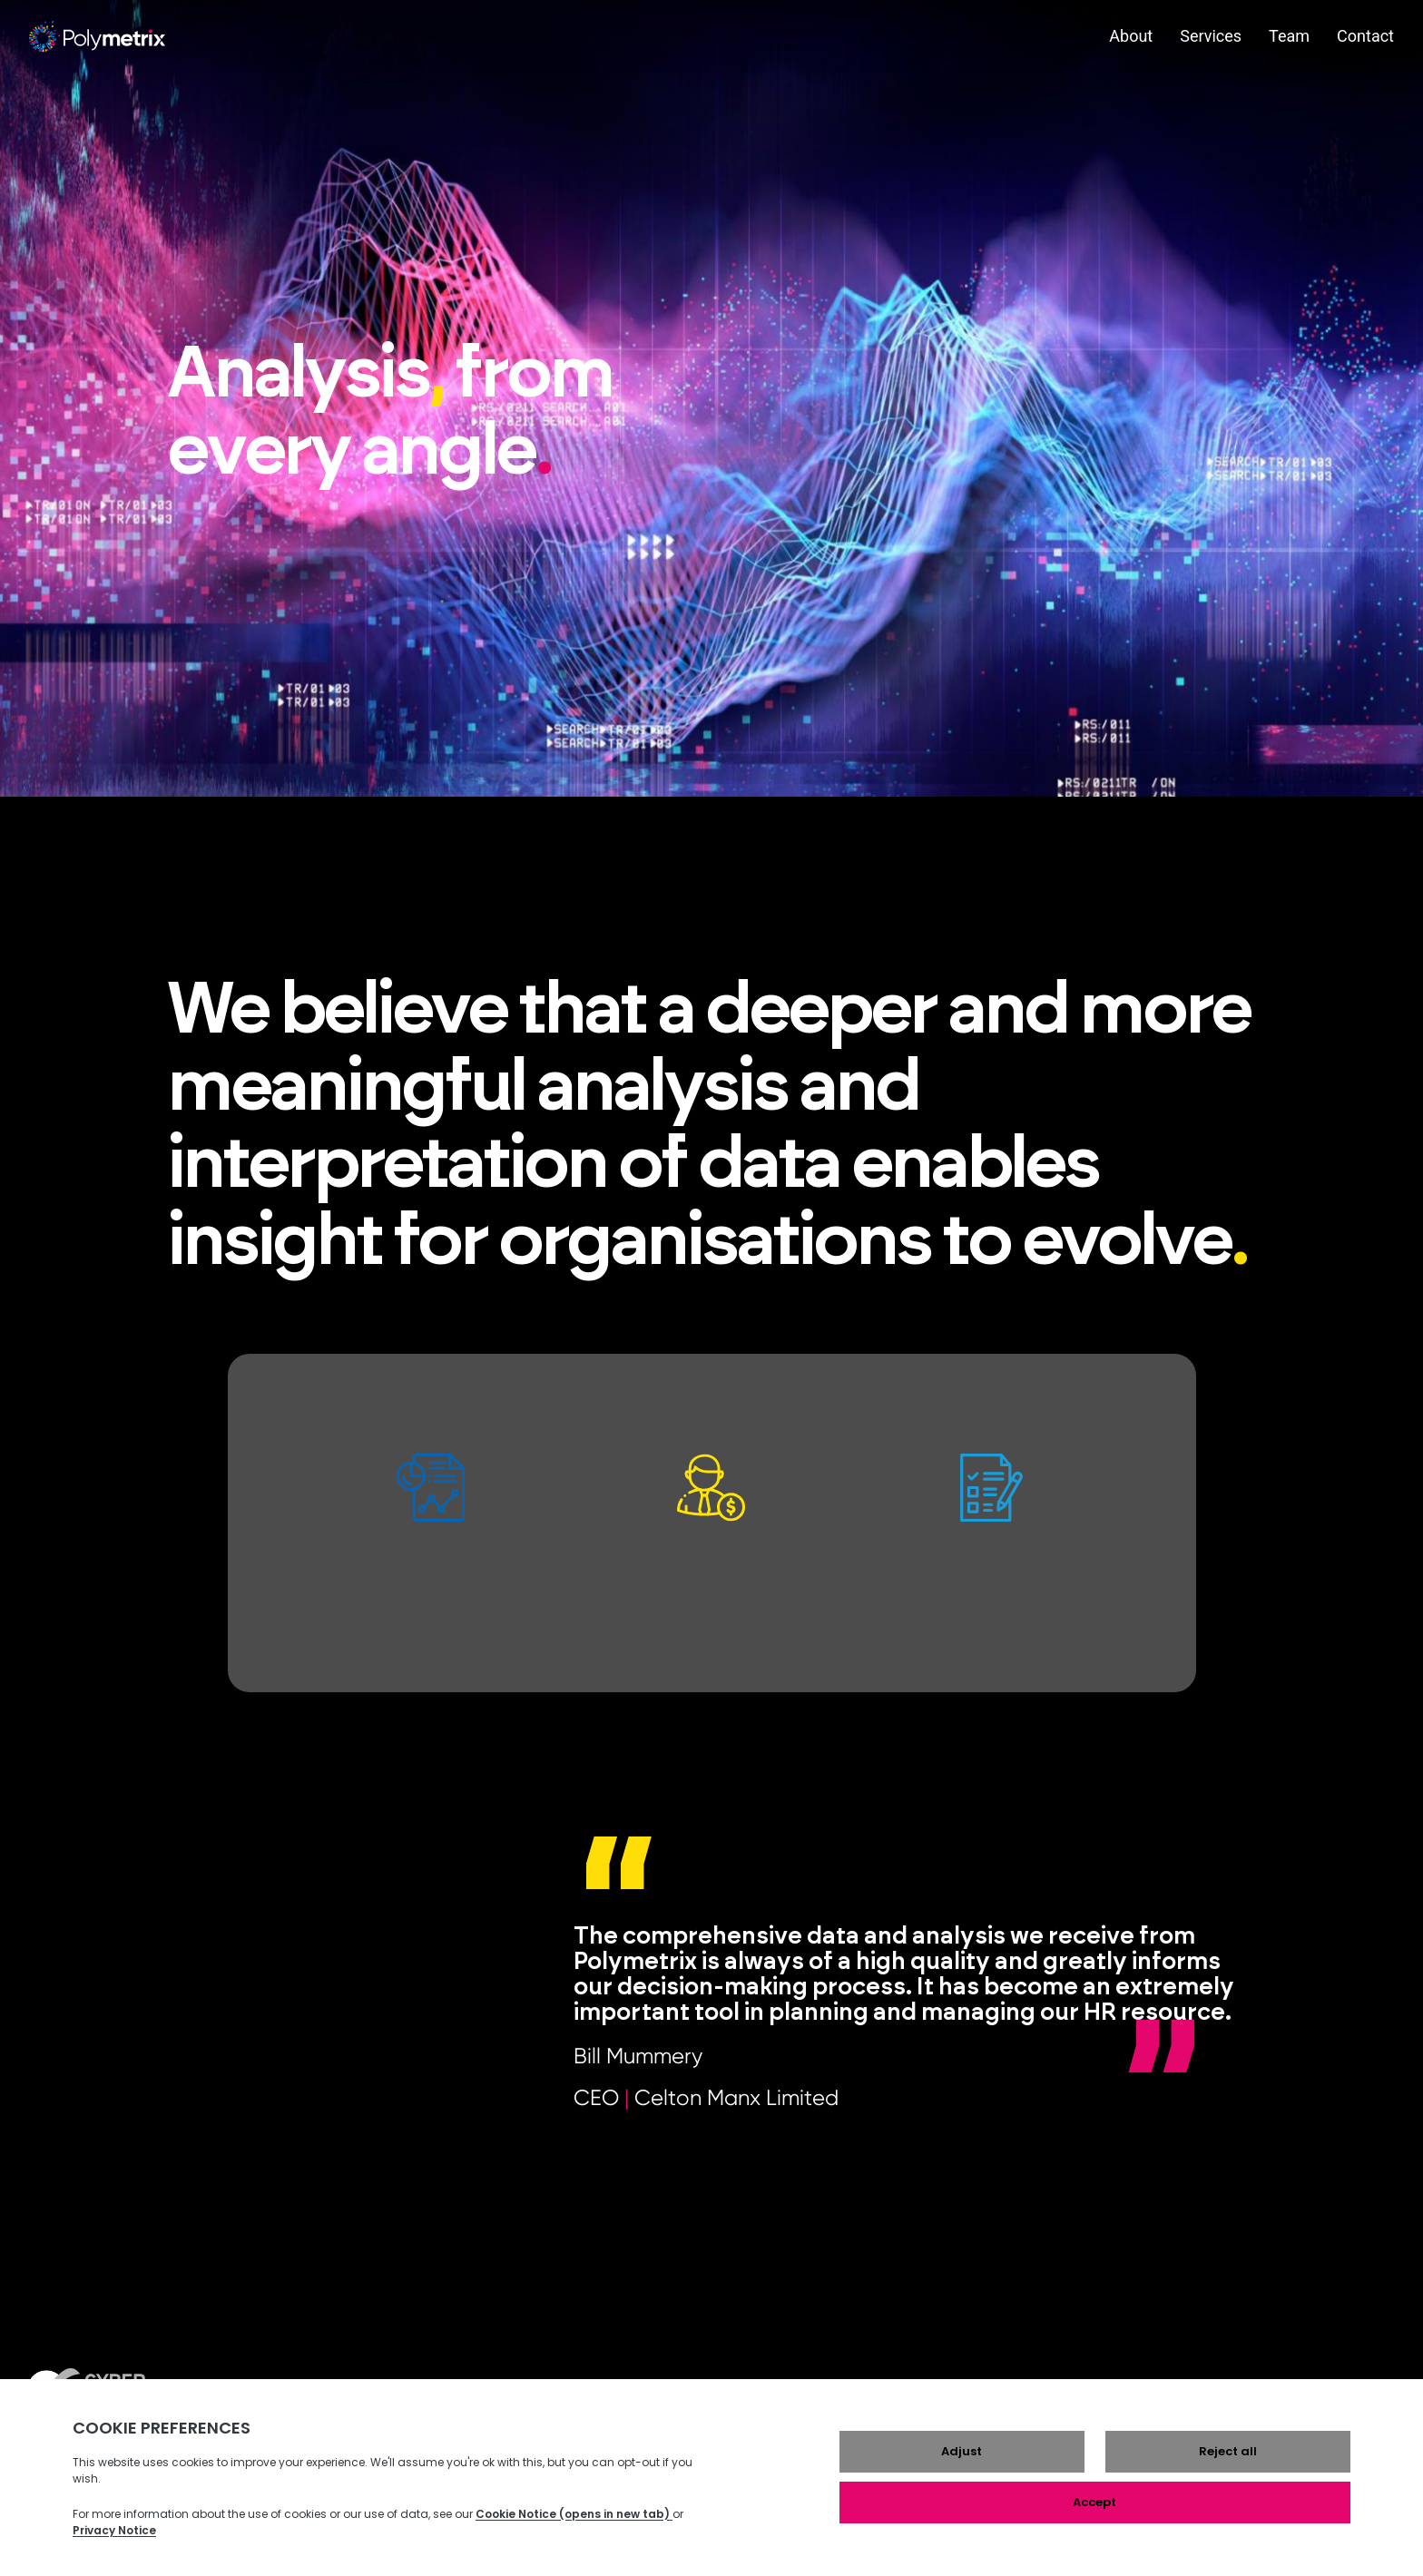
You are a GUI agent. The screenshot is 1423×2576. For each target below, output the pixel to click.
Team (1289, 35)
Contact (1365, 35)
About (1131, 35)
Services (1210, 35)
